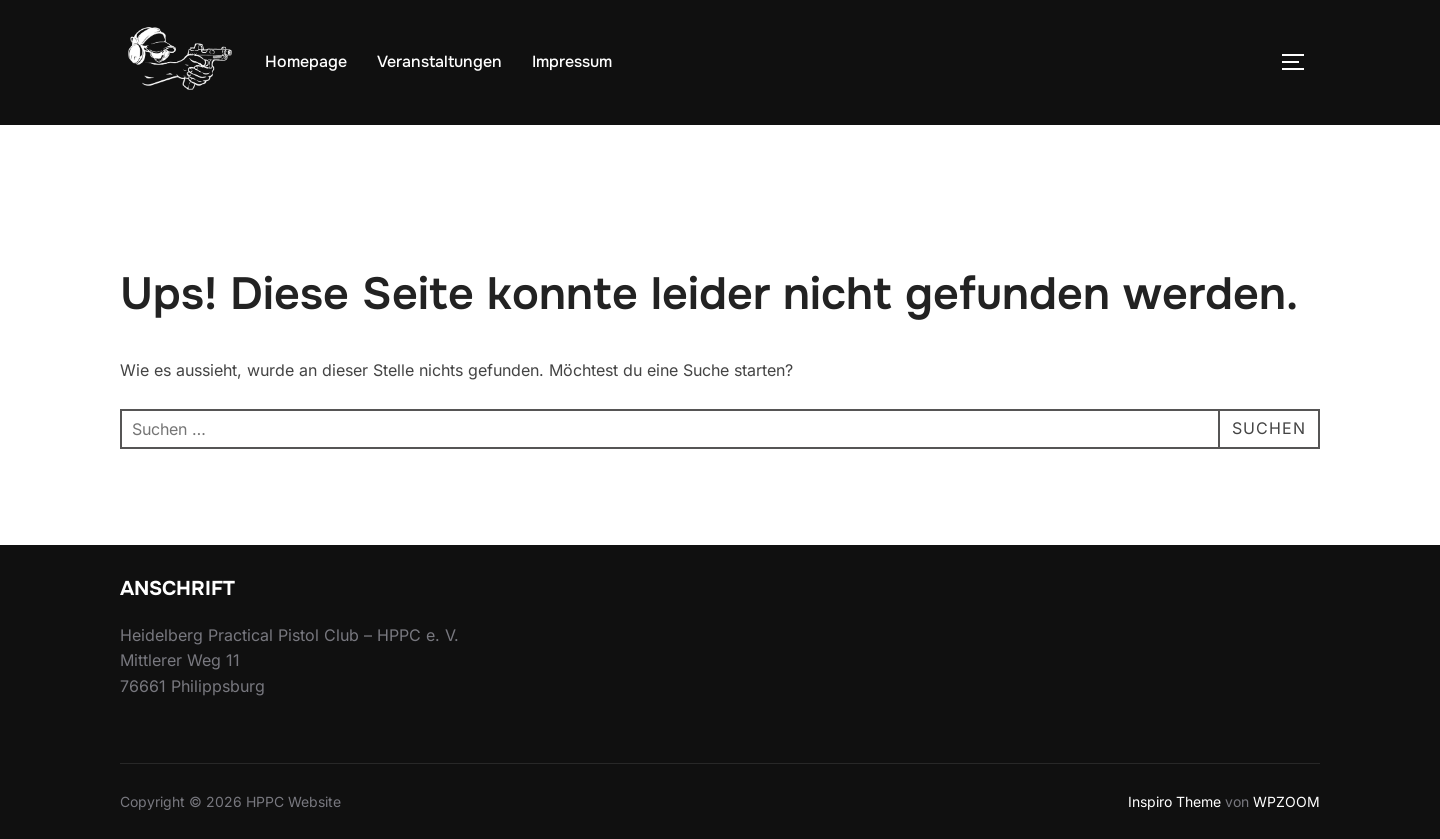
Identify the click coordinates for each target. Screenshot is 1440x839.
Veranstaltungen (439, 61)
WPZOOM (1286, 801)
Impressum (572, 61)
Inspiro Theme (1174, 801)
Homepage (306, 61)
